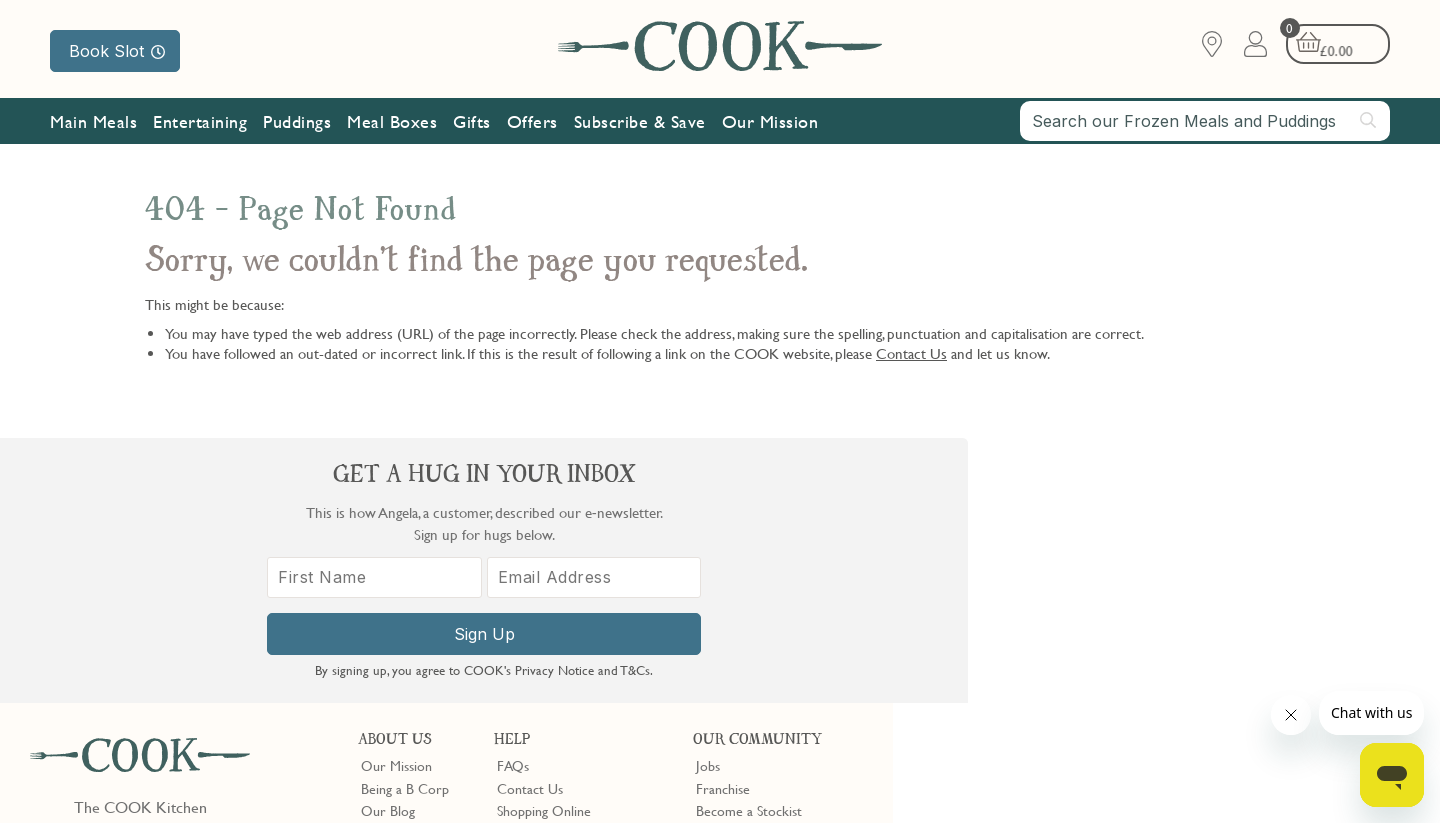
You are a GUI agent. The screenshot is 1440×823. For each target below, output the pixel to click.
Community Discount (758, 590)
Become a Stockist (749, 546)
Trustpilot (806, 649)
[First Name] (1060, 597)
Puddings (297, 122)
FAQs (513, 501)
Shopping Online (544, 546)
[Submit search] (1369, 121)
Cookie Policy (287, 775)
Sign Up (1166, 654)
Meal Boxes (392, 122)
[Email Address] (1273, 597)
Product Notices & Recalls (572, 613)
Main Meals (93, 122)
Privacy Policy (198, 775)
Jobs (708, 501)
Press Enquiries (540, 590)
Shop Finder (395, 568)
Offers (532, 122)
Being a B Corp (405, 523)
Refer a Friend (737, 613)
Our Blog (388, 546)
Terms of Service (484, 793)
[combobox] (1205, 122)
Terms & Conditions (93, 775)
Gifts (472, 122)
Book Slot (117, 51)
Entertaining (200, 122)
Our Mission (770, 122)
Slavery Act (367, 775)
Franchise (723, 523)
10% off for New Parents (768, 568)
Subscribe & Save (640, 122)
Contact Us (911, 353)
